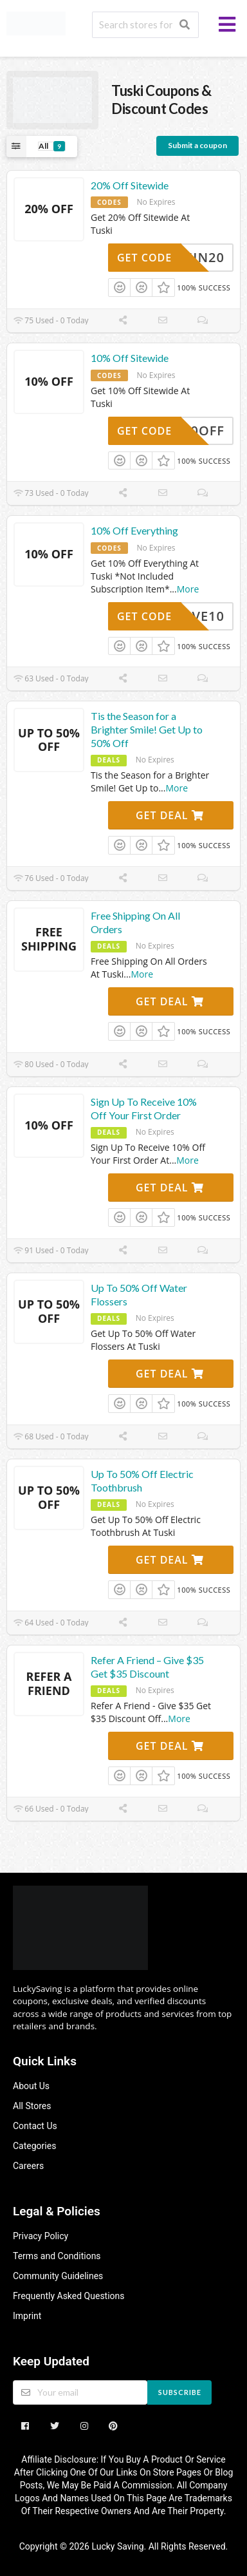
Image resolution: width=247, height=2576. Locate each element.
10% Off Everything (134, 530)
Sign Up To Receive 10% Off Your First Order (144, 1108)
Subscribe (179, 2392)
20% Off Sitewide (130, 185)
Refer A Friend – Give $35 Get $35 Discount (147, 1667)
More (188, 589)
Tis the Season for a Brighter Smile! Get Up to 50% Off (147, 729)
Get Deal (170, 815)
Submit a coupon (197, 145)
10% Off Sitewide (130, 358)
